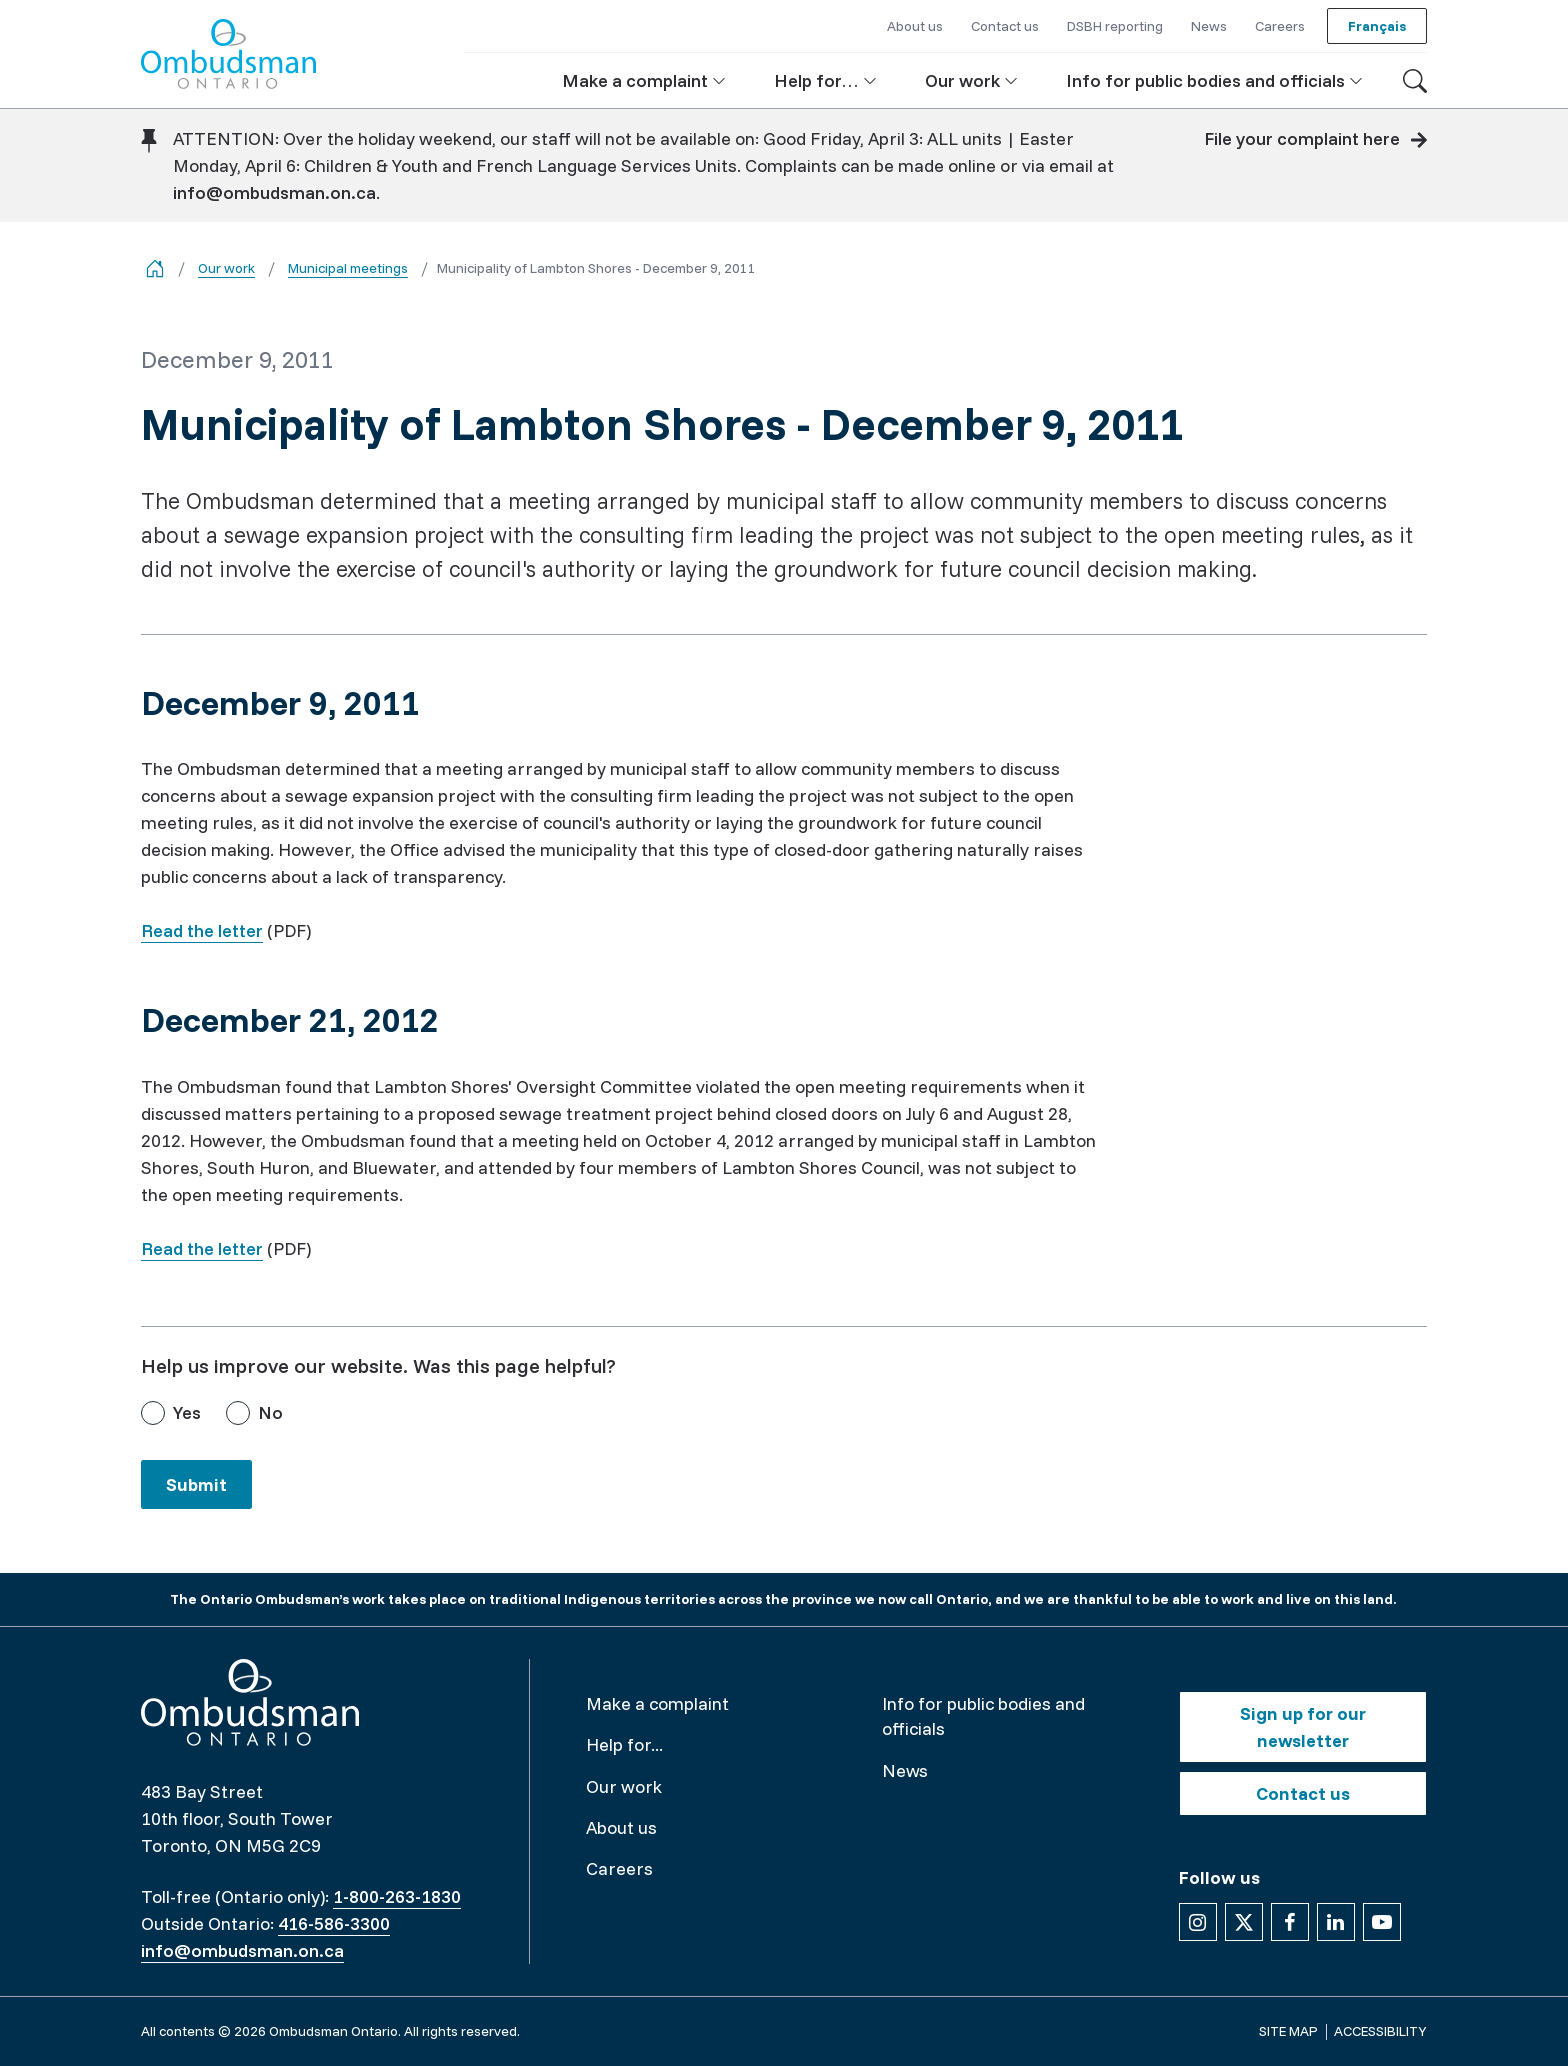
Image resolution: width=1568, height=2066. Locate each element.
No (270, 1412)
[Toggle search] (1415, 81)
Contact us (1303, 1793)
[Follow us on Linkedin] (1336, 1922)
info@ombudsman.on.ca (274, 192)
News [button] (1209, 26)
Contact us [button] (1005, 26)
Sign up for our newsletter (1303, 1727)
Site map (1288, 2031)
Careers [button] (1280, 26)
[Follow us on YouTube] (1382, 1922)
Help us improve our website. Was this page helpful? (378, 1365)
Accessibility (1380, 2031)
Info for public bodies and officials (983, 1716)
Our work (226, 268)
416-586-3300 (334, 1923)
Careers (619, 1868)
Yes (187, 1412)
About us (621, 1827)
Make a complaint (657, 1703)
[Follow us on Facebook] (1290, 1922)
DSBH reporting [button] (1115, 26)
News (905, 1770)
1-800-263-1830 (397, 1896)
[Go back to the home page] (155, 268)
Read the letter (202, 930)
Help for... (624, 1744)
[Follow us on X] (1244, 1922)
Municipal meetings (348, 268)
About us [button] (915, 26)
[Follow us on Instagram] (1198, 1922)
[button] (644, 80)
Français (1377, 26)
